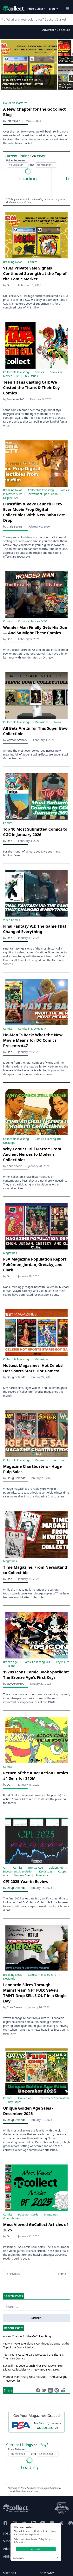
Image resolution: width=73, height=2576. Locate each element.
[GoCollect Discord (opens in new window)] (70, 2523)
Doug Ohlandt (16, 1377)
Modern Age (22, 1875)
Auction (59, 1460)
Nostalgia (9, 1143)
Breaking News (12, 262)
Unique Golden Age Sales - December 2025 (28, 2111)
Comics (32, 262)
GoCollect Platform (15, 103)
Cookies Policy (37, 2539)
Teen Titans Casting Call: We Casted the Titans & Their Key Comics (31, 388)
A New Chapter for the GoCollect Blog (27, 2336)
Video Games (11, 920)
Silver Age (41, 1875)
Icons (57, 722)
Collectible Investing (16, 372)
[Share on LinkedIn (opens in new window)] (50, 2390)
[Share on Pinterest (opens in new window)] (56, 2390)
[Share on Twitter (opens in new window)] (44, 2390)
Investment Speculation (43, 494)
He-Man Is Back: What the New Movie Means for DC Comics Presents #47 (33, 1040)
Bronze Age (10, 1662)
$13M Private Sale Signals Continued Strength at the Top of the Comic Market (35, 273)
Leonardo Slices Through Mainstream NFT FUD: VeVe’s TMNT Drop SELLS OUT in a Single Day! (35, 1993)
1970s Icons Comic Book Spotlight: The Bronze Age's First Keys (36, 1674)
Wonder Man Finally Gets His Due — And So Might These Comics (35, 630)
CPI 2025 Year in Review (26, 1881)
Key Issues (31, 376)
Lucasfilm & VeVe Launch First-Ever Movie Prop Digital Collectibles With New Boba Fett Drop (34, 512)
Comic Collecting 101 (48, 1139)
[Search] (38, 19)
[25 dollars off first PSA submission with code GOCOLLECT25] (36, 2425)
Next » (62, 2273)
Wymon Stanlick (17, 740)
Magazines (41, 722)
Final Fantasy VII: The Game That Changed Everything (34, 929)
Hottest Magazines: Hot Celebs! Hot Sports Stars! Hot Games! (33, 1368)
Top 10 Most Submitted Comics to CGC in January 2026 (35, 832)
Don (9, 285)
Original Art (10, 498)
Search (36, 2318)
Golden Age (56, 1867)
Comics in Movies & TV (32, 621)
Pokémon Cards (28, 2214)
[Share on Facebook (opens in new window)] (38, 2390)
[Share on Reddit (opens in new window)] (63, 2390)
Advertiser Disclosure (56, 30)
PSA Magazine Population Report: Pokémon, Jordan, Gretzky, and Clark (35, 1264)
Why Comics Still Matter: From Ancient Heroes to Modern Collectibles (32, 1154)
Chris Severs (14, 526)
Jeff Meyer (13, 121)
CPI (5, 1867)
